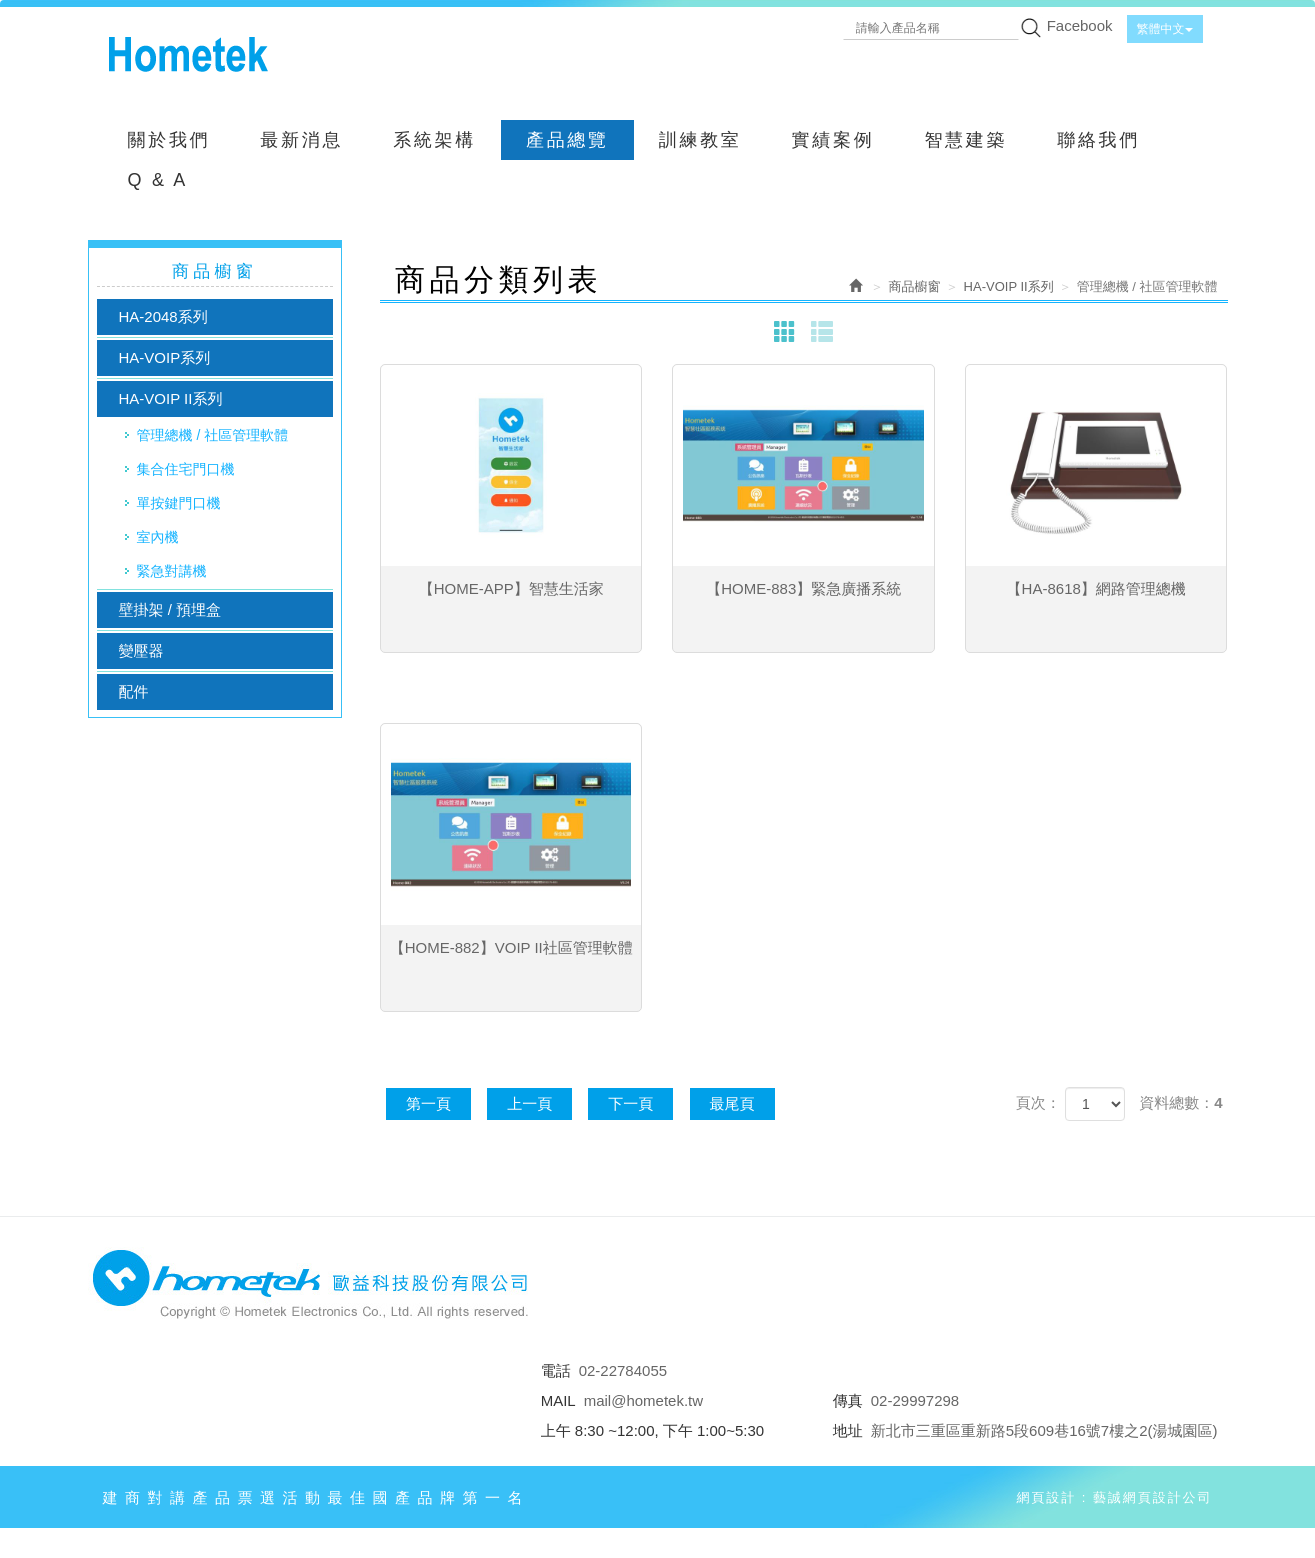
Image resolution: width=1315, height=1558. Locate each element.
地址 (848, 1430)
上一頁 (529, 1103)
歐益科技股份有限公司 (188, 55)
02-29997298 (915, 1400)
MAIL (558, 1400)
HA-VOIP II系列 (171, 398)
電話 (556, 1370)
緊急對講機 (172, 571)
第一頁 (428, 1103)
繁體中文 (1165, 29)
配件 (134, 691)
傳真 (848, 1400)
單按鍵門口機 (179, 503)
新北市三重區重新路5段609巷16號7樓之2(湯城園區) (1044, 1430)
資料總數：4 (1180, 1102)
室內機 (158, 537)
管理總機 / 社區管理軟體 (213, 435)
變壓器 (141, 650)
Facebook (1080, 25)
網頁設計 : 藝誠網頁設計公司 (1114, 1497)
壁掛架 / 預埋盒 (170, 609)
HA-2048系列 (163, 316)
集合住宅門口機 (186, 469)
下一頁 (630, 1103)
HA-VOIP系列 (165, 357)
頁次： (1038, 1102)
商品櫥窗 (915, 286)
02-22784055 (623, 1370)
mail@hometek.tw (643, 1400)
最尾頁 (732, 1103)
